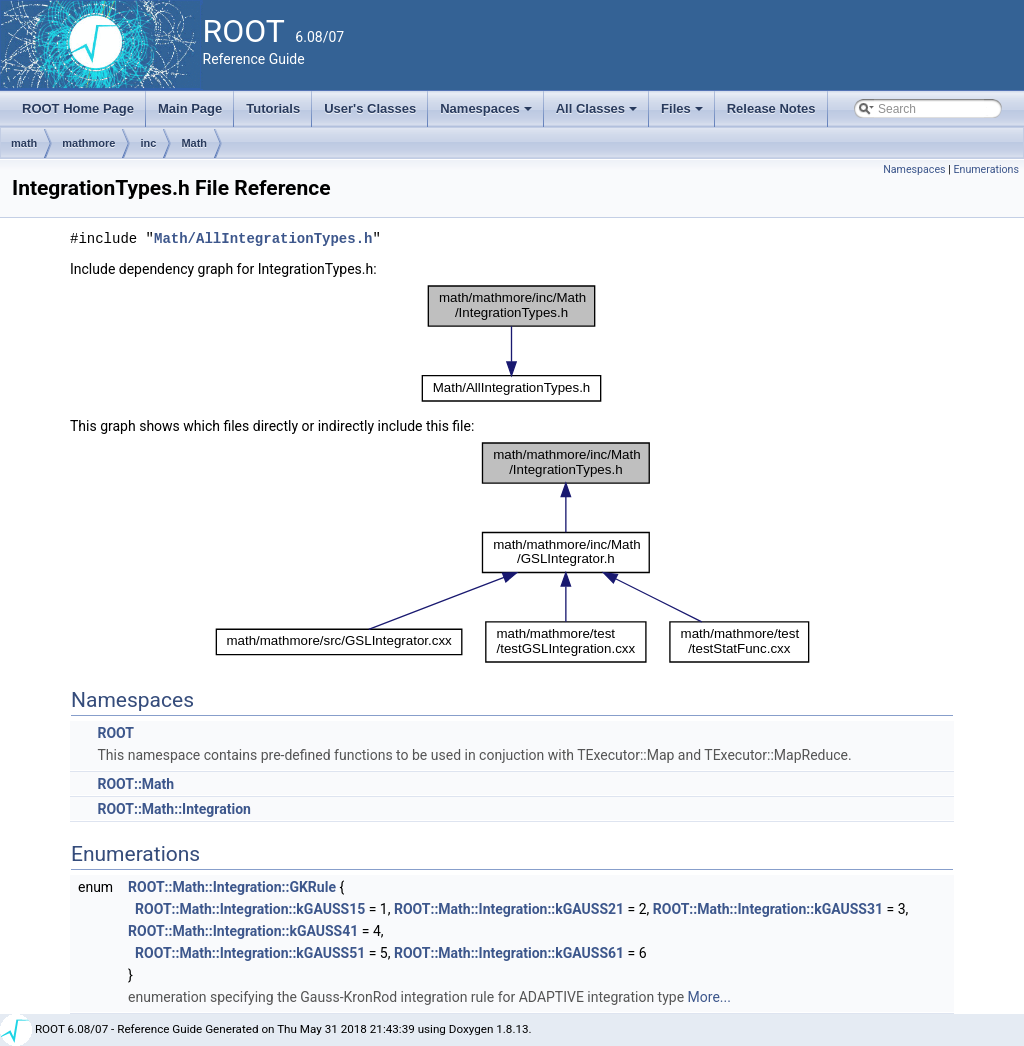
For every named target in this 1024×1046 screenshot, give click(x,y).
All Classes (598, 114)
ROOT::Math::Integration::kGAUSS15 (250, 909)
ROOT (115, 733)
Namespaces (487, 114)
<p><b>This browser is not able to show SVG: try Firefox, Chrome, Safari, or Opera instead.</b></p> (512, 343)
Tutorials (273, 108)
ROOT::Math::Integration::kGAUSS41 (243, 931)
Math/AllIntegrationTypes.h (263, 238)
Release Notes (771, 108)
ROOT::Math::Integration (173, 809)
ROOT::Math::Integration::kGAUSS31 (768, 909)
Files (683, 114)
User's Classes (370, 108)
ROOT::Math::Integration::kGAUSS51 (250, 953)
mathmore (88, 143)
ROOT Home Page (78, 108)
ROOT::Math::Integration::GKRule (232, 887)
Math (194, 143)
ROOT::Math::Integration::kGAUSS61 (509, 953)
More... (709, 997)
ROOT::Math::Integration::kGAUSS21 (509, 909)
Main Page (190, 108)
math (24, 143)
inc (148, 143)
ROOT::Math (135, 784)
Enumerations (986, 169)
